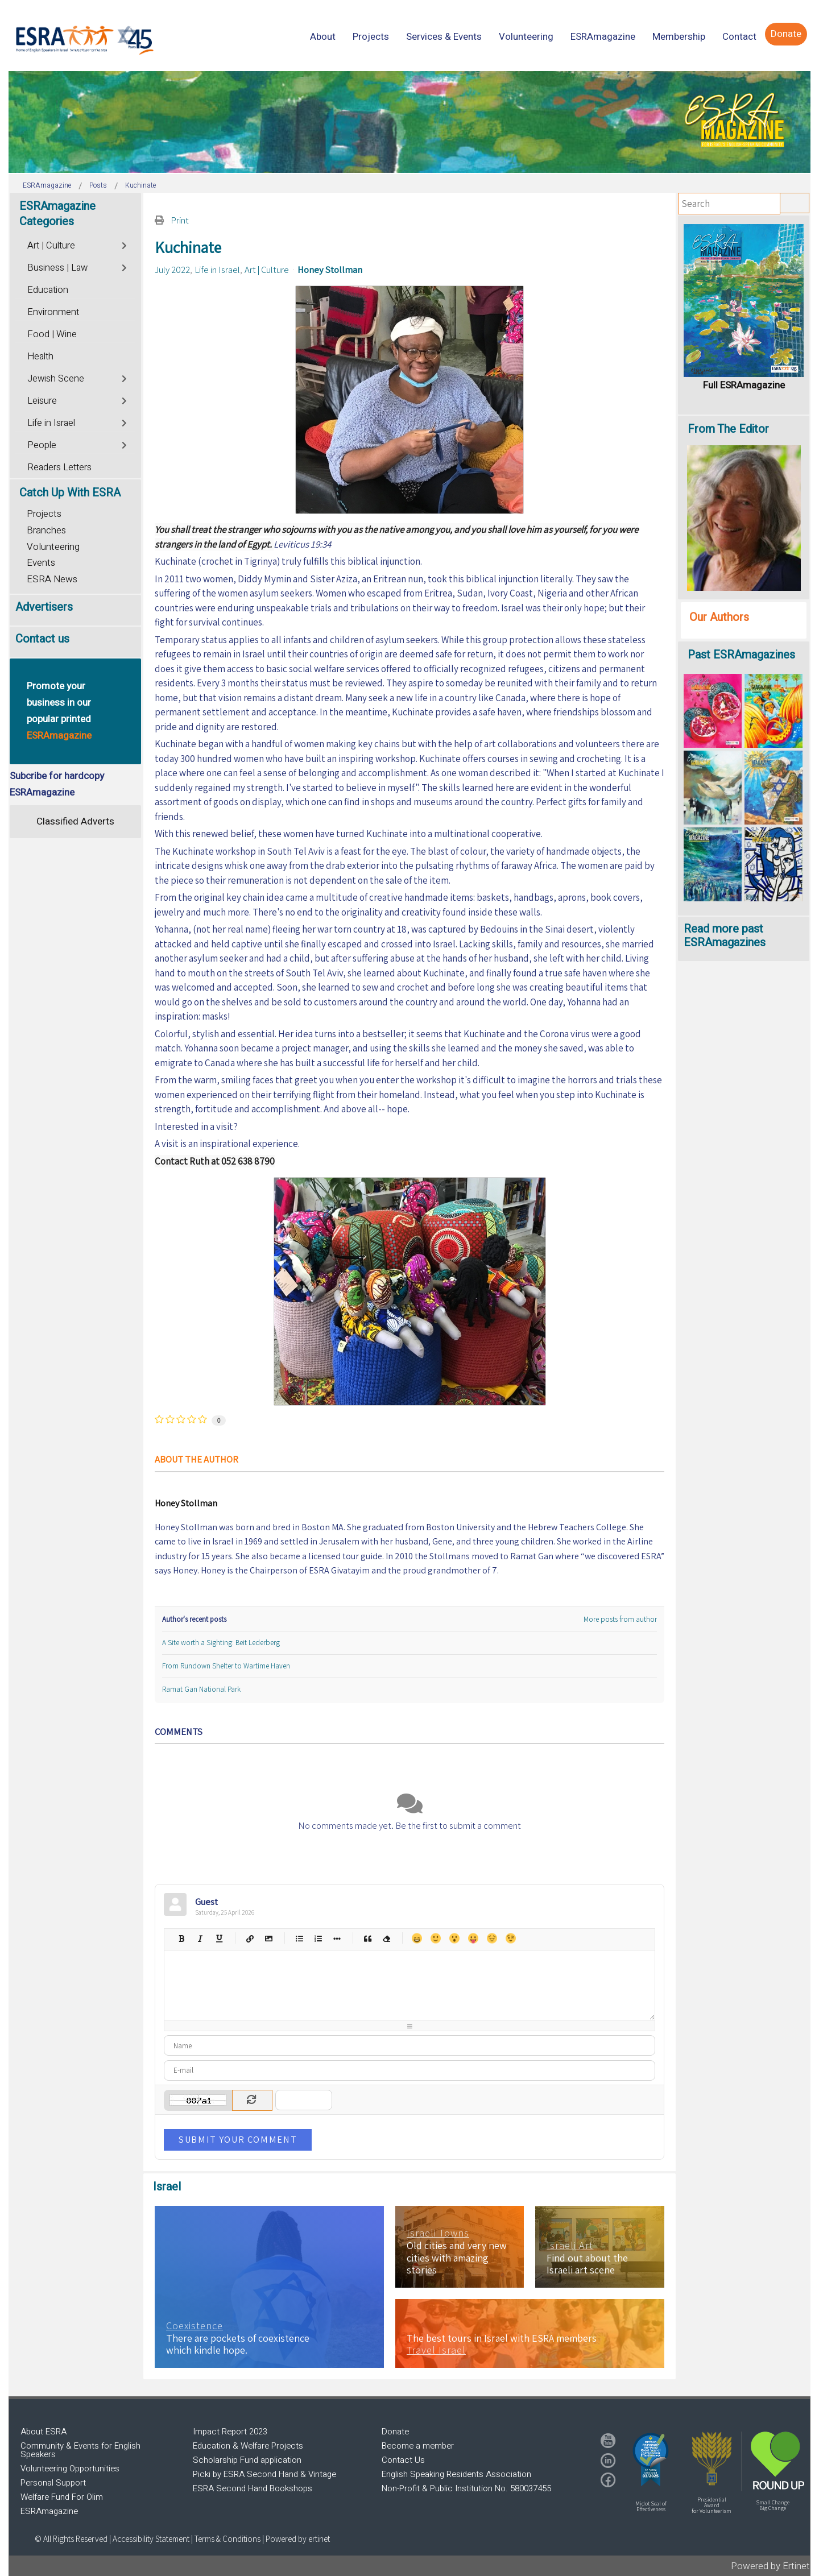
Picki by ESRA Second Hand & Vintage (264, 2474)
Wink (510, 1938)
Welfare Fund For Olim (61, 2497)
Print (180, 220)
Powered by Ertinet (770, 2566)
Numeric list (318, 1938)
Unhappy (492, 1938)
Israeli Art (570, 2245)
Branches (46, 530)
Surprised (454, 1938)
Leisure (42, 401)
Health (40, 356)
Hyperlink (249, 1938)
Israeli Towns (438, 2233)
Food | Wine (52, 334)
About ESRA (43, 2431)
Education (47, 290)
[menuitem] (322, 37)
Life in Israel (217, 269)
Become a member (418, 2446)
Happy (417, 1938)
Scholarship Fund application (247, 2460)
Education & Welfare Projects (248, 2446)
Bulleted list (299, 1938)
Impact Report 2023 (230, 2431)
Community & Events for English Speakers (80, 2450)
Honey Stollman (329, 269)
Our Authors (719, 617)
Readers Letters (59, 467)
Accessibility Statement (152, 2538)
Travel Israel (436, 2350)
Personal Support (53, 2482)
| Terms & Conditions (225, 2538)
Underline (219, 1938)
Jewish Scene (55, 379)
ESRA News (52, 579)
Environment (53, 312)
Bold (181, 1938)
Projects (44, 514)
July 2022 (172, 269)
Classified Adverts (75, 821)
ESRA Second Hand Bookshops (252, 2488)
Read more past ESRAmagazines (725, 936)
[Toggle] (124, 244)
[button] (650, 2459)
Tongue (473, 1938)
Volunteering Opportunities (69, 2468)
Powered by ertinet (298, 2538)
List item (336, 1938)
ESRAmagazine (49, 2511)
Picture (268, 1938)
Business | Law (57, 268)
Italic (200, 1938)
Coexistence (194, 2326)
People (41, 445)
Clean (386, 1938)
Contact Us (403, 2460)
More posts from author (620, 1619)
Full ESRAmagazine (744, 385)
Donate (395, 2431)
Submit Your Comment (238, 2139)
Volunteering (53, 547)
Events (41, 563)
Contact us (42, 639)
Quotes (367, 1938)
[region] (409, 122)
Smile (435, 1938)
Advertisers (44, 607)
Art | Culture (267, 269)
